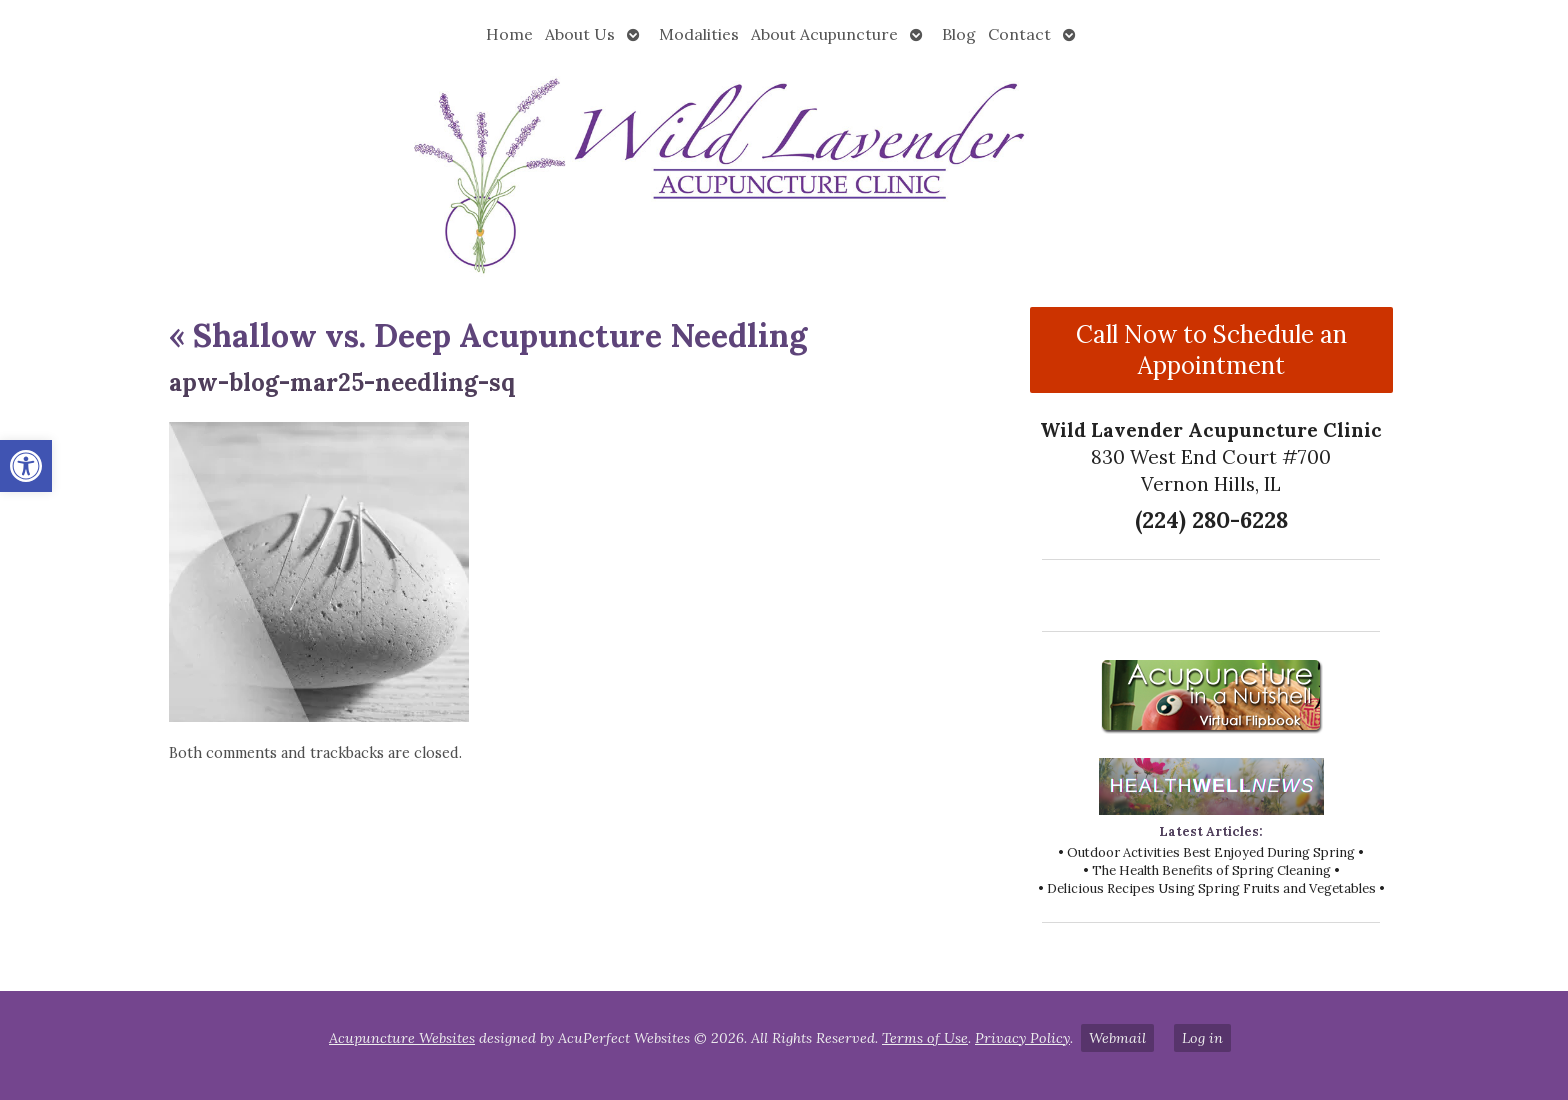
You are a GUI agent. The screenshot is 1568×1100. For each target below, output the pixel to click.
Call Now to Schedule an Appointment (1211, 350)
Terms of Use (925, 1038)
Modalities (699, 34)
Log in (1202, 1038)
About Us (580, 34)
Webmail (1117, 1038)
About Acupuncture (824, 34)
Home (509, 34)
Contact (1019, 34)
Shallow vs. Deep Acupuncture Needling (488, 335)
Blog (959, 34)
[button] (26, 466)
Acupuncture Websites (402, 1038)
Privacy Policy (1022, 1038)
